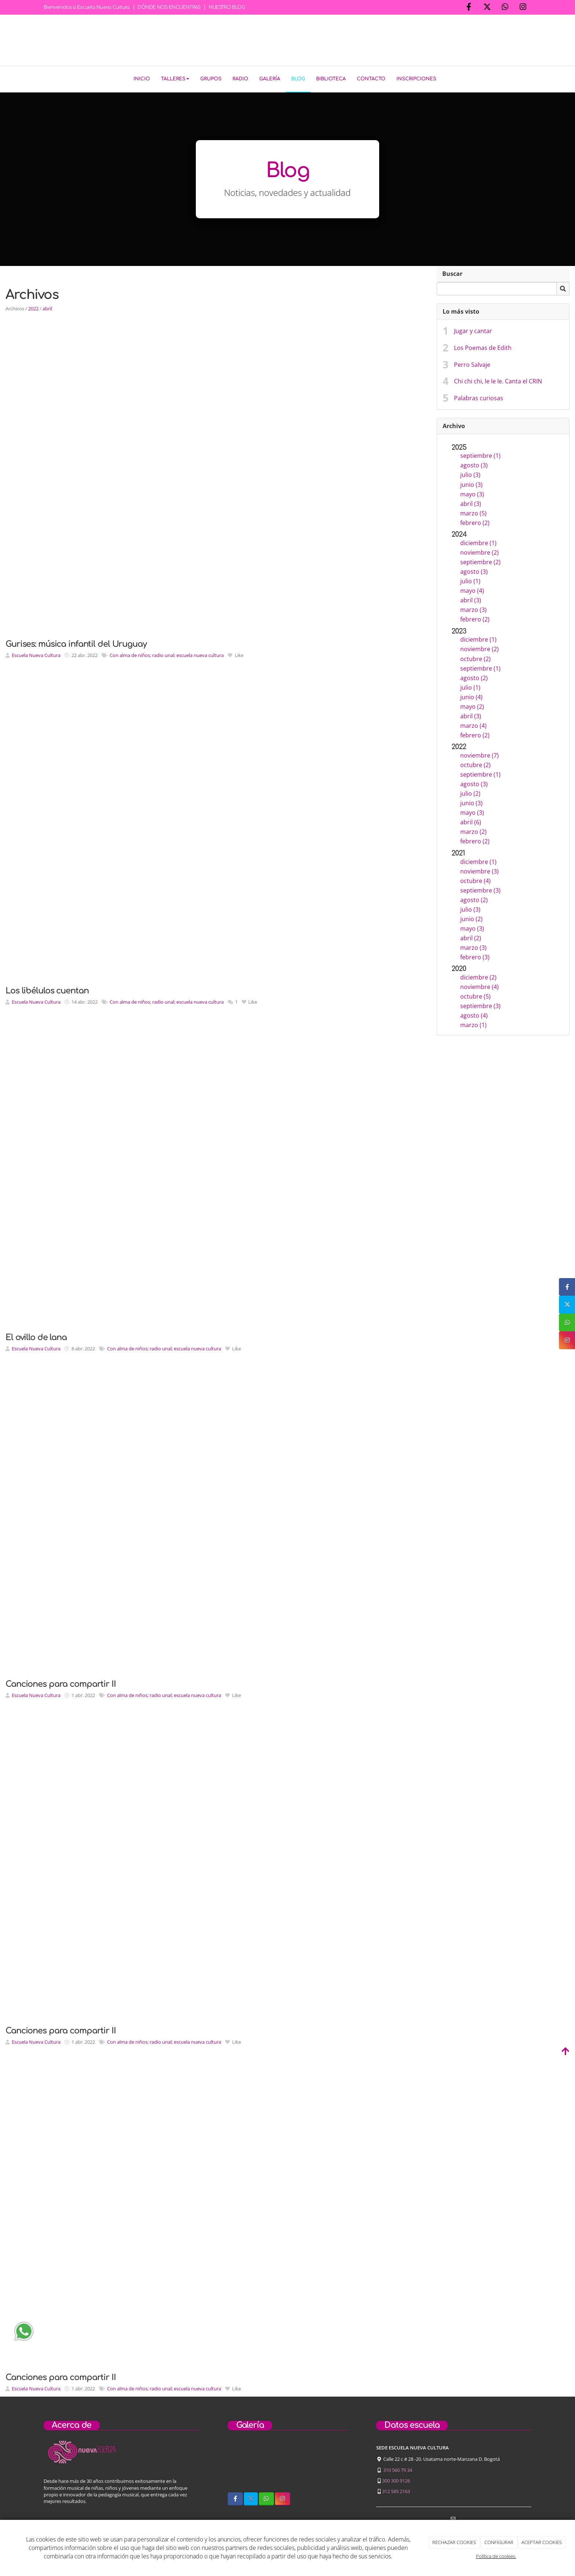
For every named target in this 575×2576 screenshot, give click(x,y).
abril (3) (470, 502)
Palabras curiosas (478, 397)
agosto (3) (474, 464)
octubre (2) (475, 657)
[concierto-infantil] (331, 2464)
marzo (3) (473, 608)
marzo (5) (473, 511)
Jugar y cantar (473, 329)
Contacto (371, 78)
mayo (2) (472, 705)
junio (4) (471, 696)
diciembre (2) (478, 976)
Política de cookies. (496, 2556)
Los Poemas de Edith (483, 346)
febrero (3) (475, 956)
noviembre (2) (479, 551)
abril (47, 307)
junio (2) (471, 917)
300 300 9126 (396, 2479)
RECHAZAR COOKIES (454, 2542)
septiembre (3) (480, 889)
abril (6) (470, 821)
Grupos (210, 78)
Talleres (175, 78)
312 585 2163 (396, 2489)
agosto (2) (474, 676)
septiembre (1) (480, 454)
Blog (298, 78)
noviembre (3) (479, 870)
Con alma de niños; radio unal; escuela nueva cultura (167, 653)
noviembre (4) (479, 985)
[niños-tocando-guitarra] (287, 2464)
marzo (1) (473, 1023)
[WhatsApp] (505, 7)
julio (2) (470, 792)
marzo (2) (473, 830)
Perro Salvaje (472, 363)
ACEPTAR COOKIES (541, 2542)
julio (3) (470, 473)
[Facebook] (469, 7)
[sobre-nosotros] (244, 2464)
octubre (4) (475, 879)
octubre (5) (475, 995)
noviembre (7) (479, 754)
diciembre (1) (478, 541)
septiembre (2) (480, 561)
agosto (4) (474, 1014)
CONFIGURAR (498, 2542)
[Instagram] (523, 7)
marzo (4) (473, 724)
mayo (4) (472, 589)
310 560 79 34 (397, 2468)
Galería (269, 78)
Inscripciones (416, 78)
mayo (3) (472, 492)
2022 (33, 307)
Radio (240, 78)
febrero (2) (475, 521)
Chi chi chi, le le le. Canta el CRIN (498, 380)
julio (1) (470, 580)
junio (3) (471, 483)
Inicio (141, 78)
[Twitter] (487, 7)
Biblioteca (331, 78)
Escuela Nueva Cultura (36, 653)
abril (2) (470, 937)
